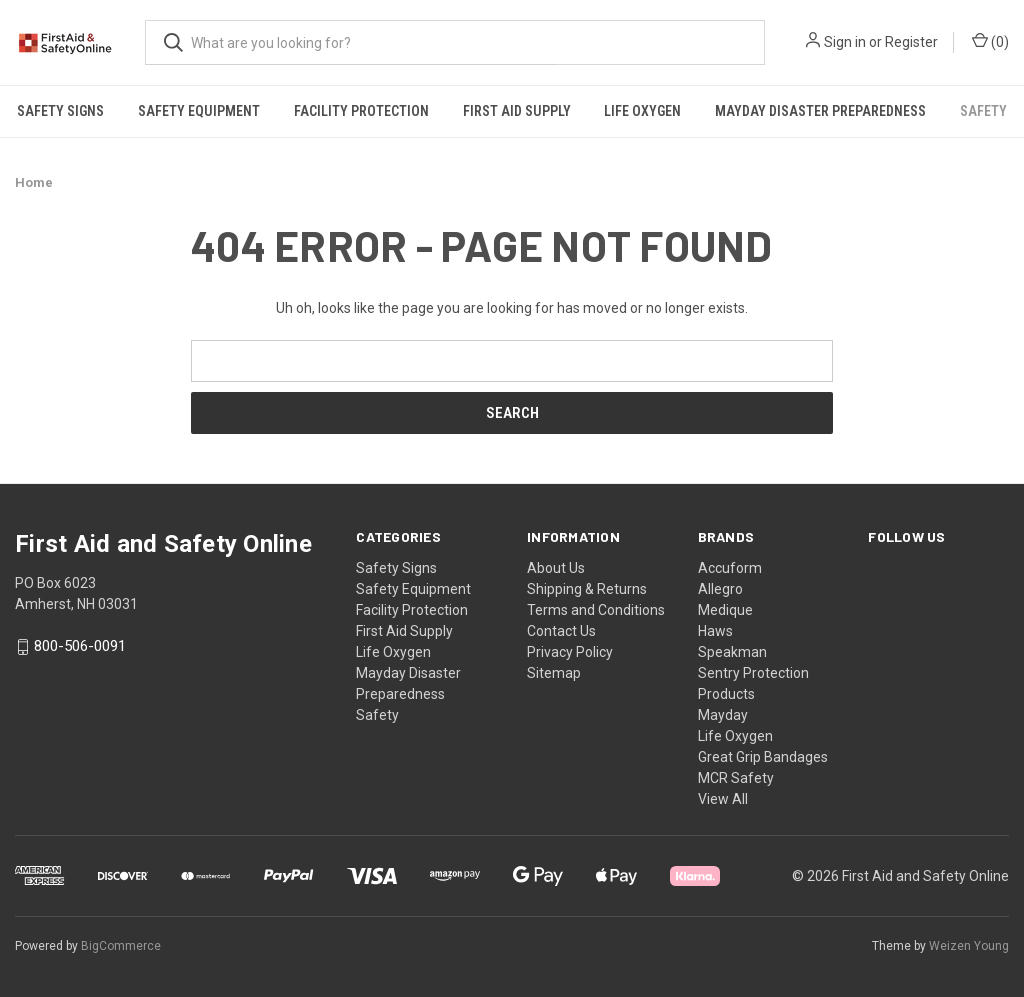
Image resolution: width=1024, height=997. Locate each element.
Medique (725, 610)
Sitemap (554, 673)
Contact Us (561, 631)
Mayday (723, 715)
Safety (377, 715)
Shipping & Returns (587, 589)
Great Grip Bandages (763, 757)
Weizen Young (969, 946)
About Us (556, 568)
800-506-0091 (80, 647)
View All (723, 799)
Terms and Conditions (596, 610)
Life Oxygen (642, 111)
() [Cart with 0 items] (990, 41)
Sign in (845, 42)
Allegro (720, 589)
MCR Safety (736, 778)
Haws (715, 631)
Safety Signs (60, 111)
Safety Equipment (199, 111)
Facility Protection (361, 111)
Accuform (730, 568)
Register (911, 42)
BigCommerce (121, 946)
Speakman (732, 652)
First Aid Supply (517, 111)
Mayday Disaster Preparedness (820, 111)
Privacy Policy (570, 652)
